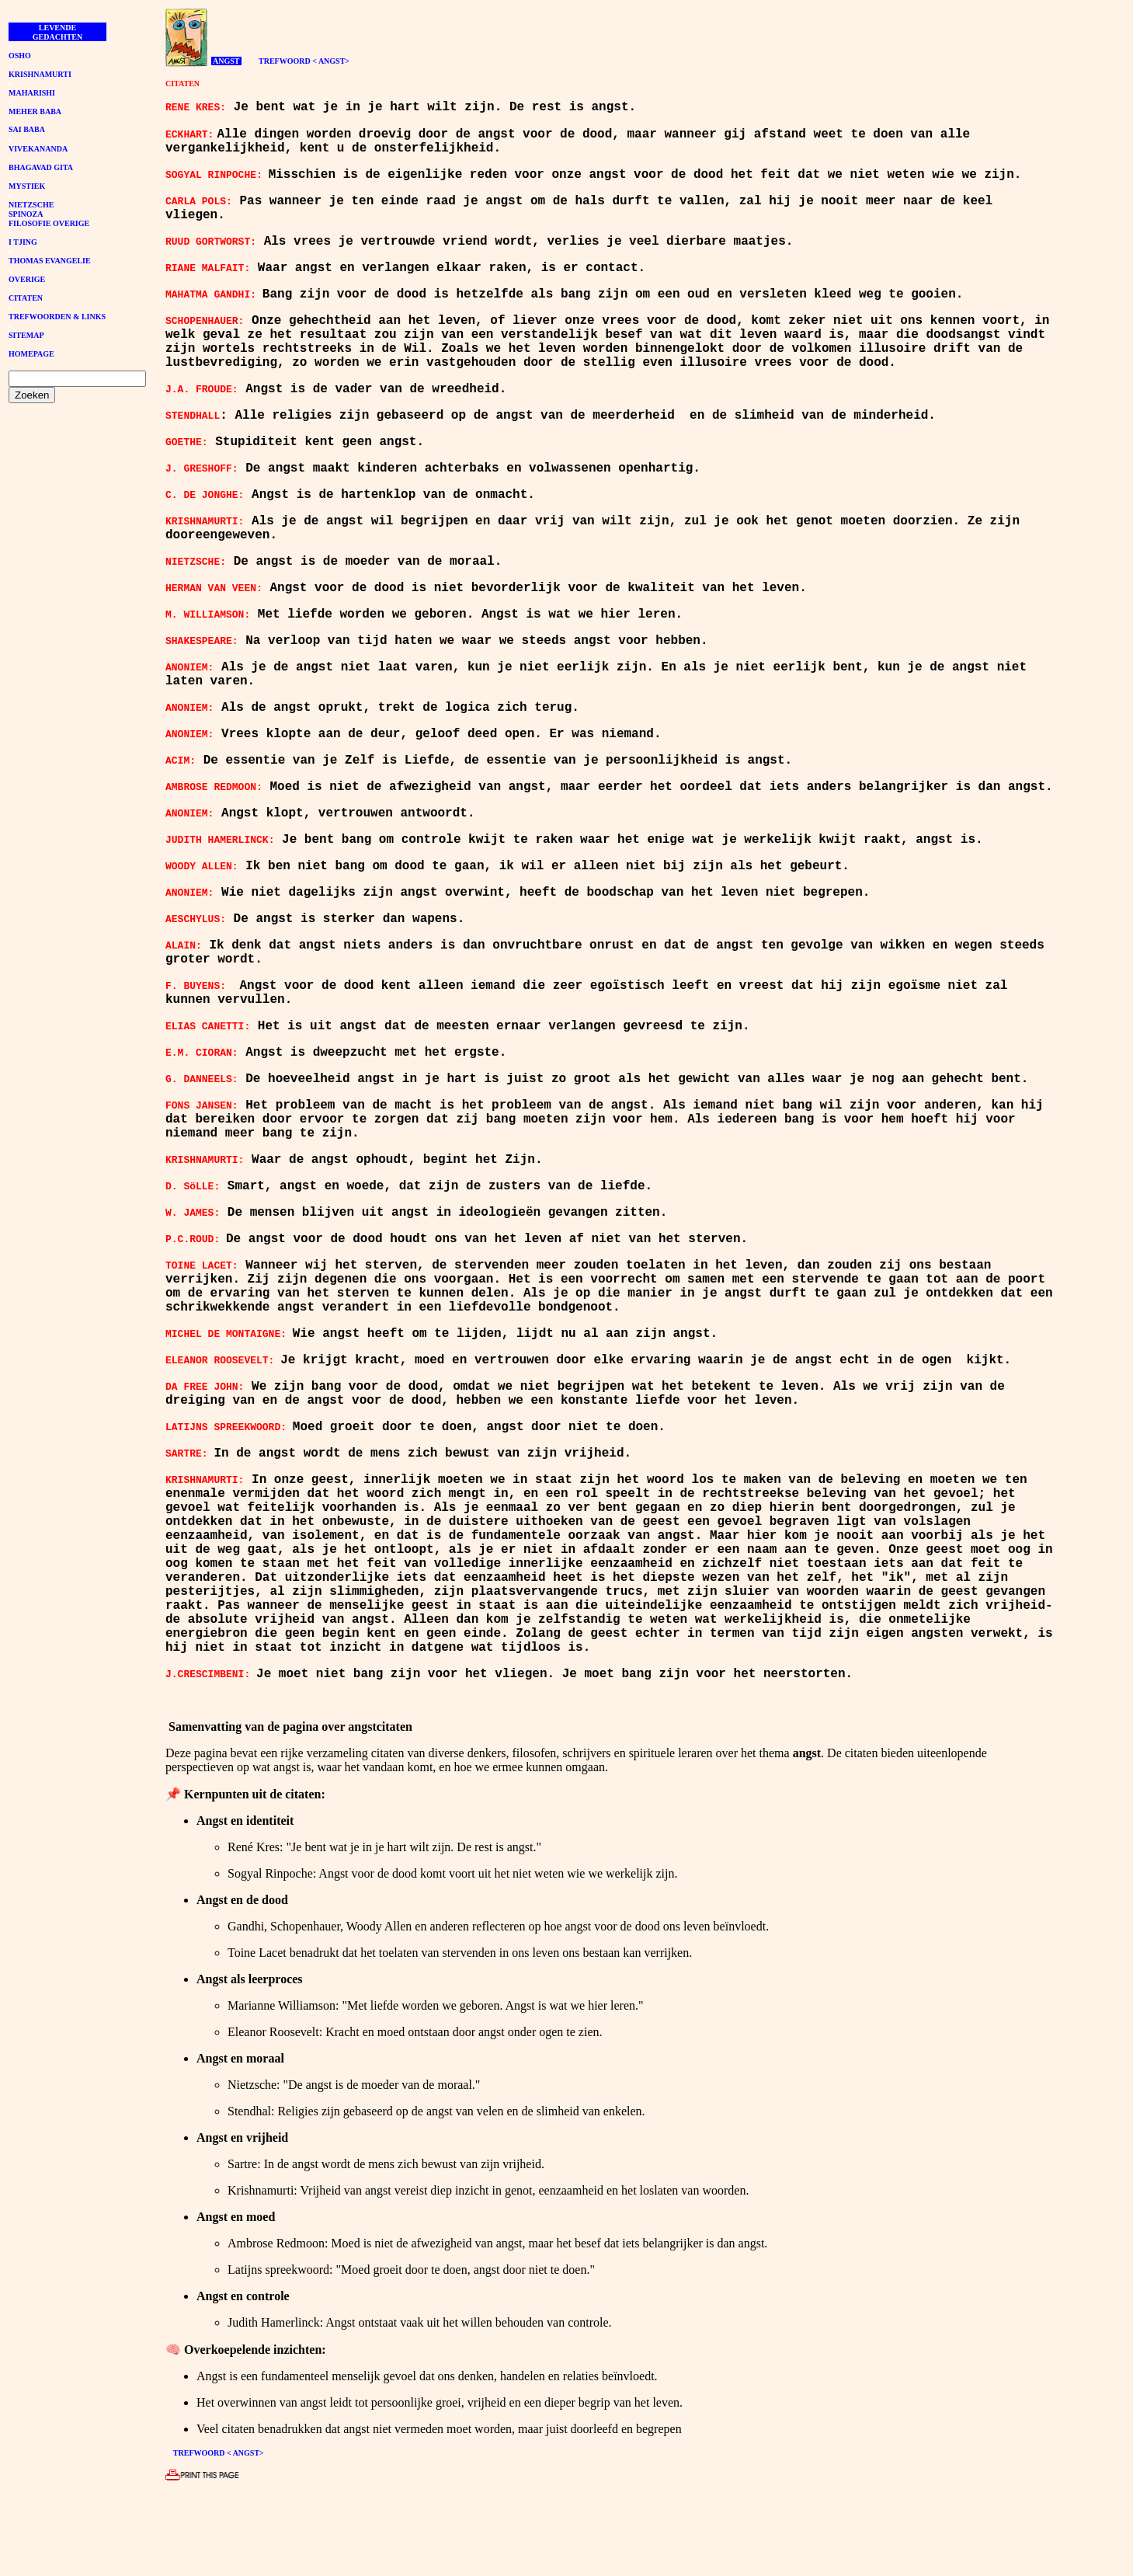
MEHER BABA (35, 111)
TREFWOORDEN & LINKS (57, 316)
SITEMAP (26, 335)
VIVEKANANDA (38, 148)
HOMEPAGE (31, 354)
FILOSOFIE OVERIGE (49, 223)
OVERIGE (27, 279)
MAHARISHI (32, 93)
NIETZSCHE (31, 204)
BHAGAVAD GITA (41, 167)
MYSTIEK (27, 186)
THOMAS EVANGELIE (50, 260)
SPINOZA (26, 214)
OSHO (20, 55)
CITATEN (26, 298)
